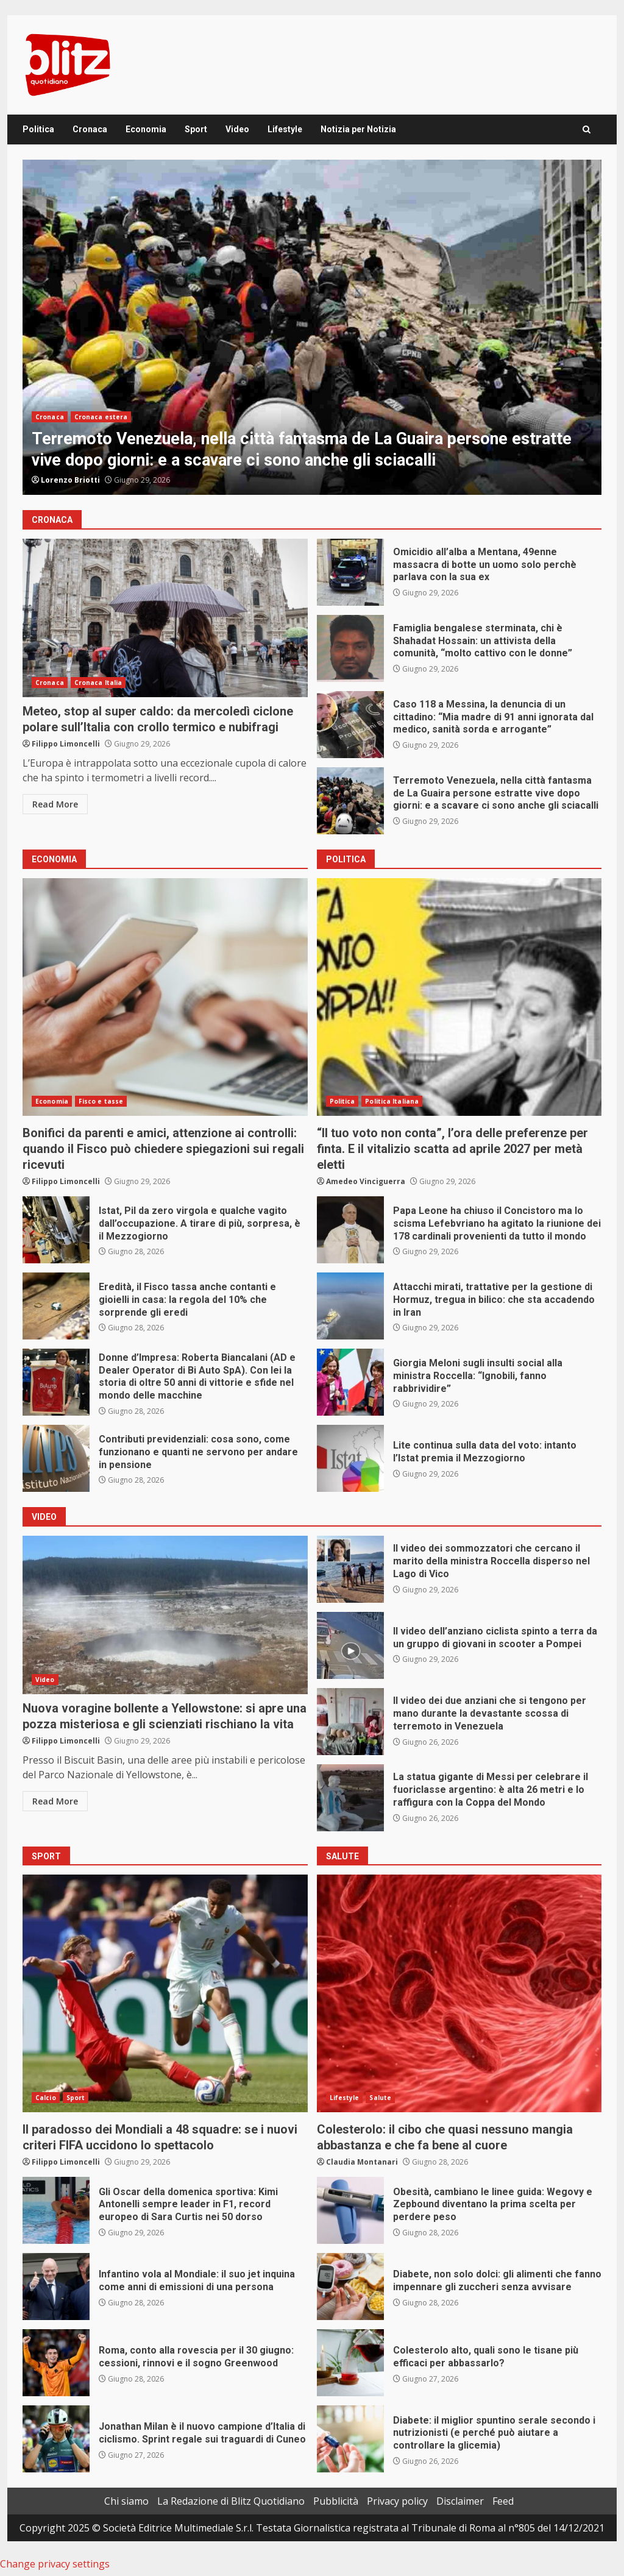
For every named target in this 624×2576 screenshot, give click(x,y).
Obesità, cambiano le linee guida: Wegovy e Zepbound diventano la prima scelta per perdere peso (350, 2210)
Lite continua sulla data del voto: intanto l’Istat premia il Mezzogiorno (350, 1458)
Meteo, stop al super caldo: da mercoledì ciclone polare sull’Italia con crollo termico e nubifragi (165, 618)
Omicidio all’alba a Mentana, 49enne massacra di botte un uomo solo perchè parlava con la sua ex (350, 572)
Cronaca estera (100, 417)
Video (237, 129)
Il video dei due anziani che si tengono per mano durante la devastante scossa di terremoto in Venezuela (350, 1721)
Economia (146, 129)
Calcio (45, 2097)
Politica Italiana (392, 1101)
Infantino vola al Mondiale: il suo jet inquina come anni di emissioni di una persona (56, 2286)
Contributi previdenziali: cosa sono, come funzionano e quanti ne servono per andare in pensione (56, 1458)
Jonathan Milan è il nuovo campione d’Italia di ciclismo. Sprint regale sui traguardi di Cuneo (56, 2438)
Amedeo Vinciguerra (365, 1181)
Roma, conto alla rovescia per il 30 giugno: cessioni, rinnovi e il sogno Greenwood (56, 2362)
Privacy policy (397, 2501)
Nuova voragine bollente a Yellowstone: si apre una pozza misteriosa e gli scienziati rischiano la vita (165, 1615)
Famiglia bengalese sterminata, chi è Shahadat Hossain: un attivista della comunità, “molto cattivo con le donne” (350, 648)
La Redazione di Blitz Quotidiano (231, 2501)
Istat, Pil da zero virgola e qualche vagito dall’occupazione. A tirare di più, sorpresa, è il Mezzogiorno (56, 1229)
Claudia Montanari (362, 2162)
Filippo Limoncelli (66, 744)
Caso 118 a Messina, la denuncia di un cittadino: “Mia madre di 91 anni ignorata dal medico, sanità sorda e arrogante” (350, 724)
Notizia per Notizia (358, 129)
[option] (312, 327)
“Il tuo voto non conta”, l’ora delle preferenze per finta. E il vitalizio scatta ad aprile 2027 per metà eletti (459, 997)
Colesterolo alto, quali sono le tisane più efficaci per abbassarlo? (350, 2362)
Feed (503, 2501)
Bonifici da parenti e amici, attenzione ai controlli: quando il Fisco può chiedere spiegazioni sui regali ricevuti (165, 997)
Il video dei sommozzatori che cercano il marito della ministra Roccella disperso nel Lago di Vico (350, 1569)
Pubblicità (335, 2501)
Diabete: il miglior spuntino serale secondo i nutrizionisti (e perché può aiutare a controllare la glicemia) (350, 2438)
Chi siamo (126, 2501)
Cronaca (90, 129)
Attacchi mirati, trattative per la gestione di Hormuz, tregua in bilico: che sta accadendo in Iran (350, 1305)
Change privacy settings (55, 2564)
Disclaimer (460, 2501)
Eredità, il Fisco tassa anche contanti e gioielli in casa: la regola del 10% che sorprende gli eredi (56, 1305)
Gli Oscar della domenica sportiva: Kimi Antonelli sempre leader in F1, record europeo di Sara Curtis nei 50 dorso (56, 2210)
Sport (196, 129)
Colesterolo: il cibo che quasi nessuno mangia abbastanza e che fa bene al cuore (459, 1993)
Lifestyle (285, 129)
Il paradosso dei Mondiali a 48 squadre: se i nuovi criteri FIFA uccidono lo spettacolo (165, 1993)
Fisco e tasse (101, 1101)
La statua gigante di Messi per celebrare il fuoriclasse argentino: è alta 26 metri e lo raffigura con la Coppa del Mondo (350, 1797)
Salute (380, 2097)
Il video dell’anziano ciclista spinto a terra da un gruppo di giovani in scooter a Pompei (350, 1645)
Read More (55, 804)
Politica (38, 129)
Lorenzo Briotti (70, 480)
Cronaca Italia (98, 682)
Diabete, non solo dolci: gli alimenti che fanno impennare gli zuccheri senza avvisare (350, 2286)
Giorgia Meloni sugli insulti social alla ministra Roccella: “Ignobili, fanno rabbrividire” (350, 1382)
